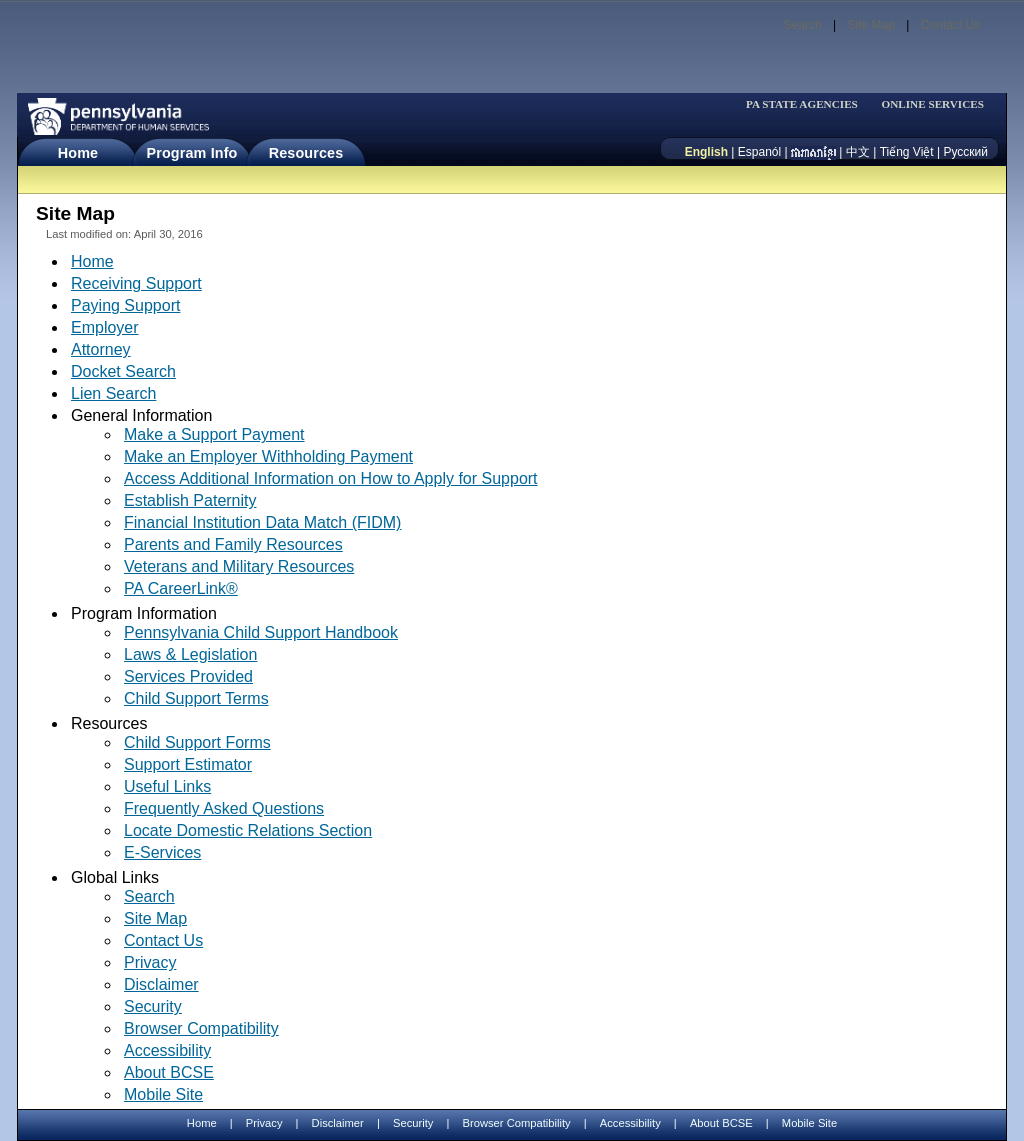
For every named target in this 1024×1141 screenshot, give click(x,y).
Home (78, 153)
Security (153, 1006)
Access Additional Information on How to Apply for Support (331, 478)
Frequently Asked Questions (224, 808)
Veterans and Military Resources (239, 566)
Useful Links (167, 786)
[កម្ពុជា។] (813, 152)
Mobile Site (163, 1094)
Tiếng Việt (907, 152)
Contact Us (950, 25)
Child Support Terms (196, 698)
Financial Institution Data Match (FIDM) (262, 522)
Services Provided (188, 676)
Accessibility (167, 1050)
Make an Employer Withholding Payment (268, 456)
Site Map (870, 25)
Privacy (150, 963)
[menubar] (808, 104)
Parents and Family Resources (233, 544)
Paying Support (125, 305)
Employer (105, 327)
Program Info (192, 153)
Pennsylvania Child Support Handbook (261, 632)
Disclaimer (161, 984)
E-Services (162, 852)
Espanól (759, 152)
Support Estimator (188, 764)
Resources (306, 153)
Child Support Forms (197, 742)
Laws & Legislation (190, 654)
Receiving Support (136, 283)
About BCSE (169, 1072)
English (706, 152)
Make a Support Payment (214, 434)
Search (803, 25)
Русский (965, 152)
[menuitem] (808, 104)
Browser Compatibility (201, 1028)
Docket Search (123, 371)
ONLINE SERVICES (932, 104)
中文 (858, 152)
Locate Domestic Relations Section (248, 830)
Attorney (101, 349)
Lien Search (113, 393)
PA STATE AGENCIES (802, 104)
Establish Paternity (190, 500)
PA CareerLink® (181, 589)
